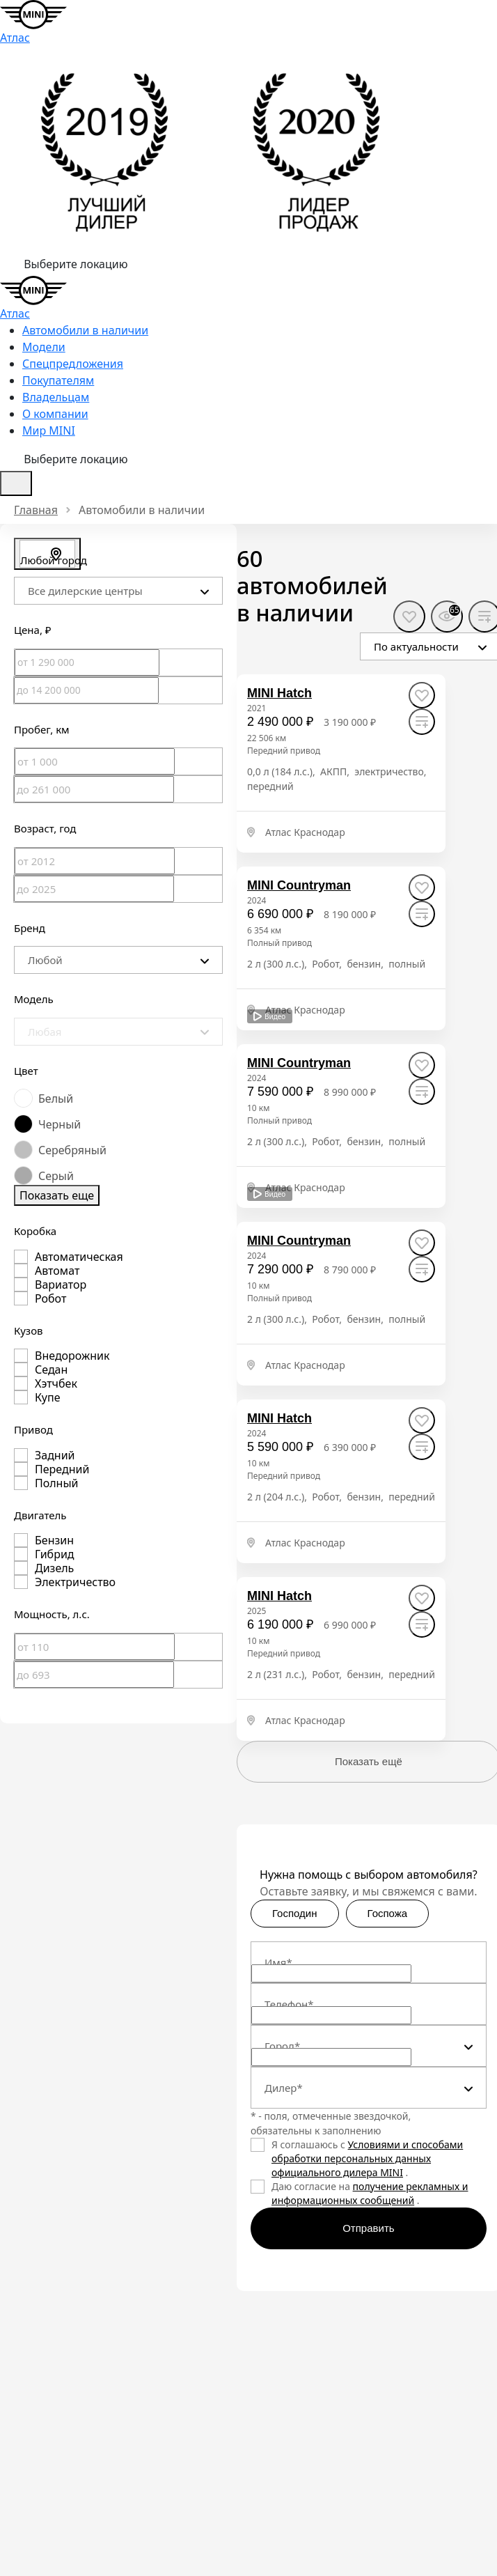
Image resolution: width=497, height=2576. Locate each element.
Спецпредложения (72, 363)
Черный (59, 1124)
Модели (43, 347)
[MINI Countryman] (299, 885)
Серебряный (72, 1150)
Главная (36, 510)
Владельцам (55, 397)
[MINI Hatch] (279, 693)
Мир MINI (48, 430)
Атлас (15, 37)
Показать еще (56, 1195)
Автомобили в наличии (85, 330)
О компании (55, 413)
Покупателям (58, 380)
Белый (55, 1098)
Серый (56, 1176)
